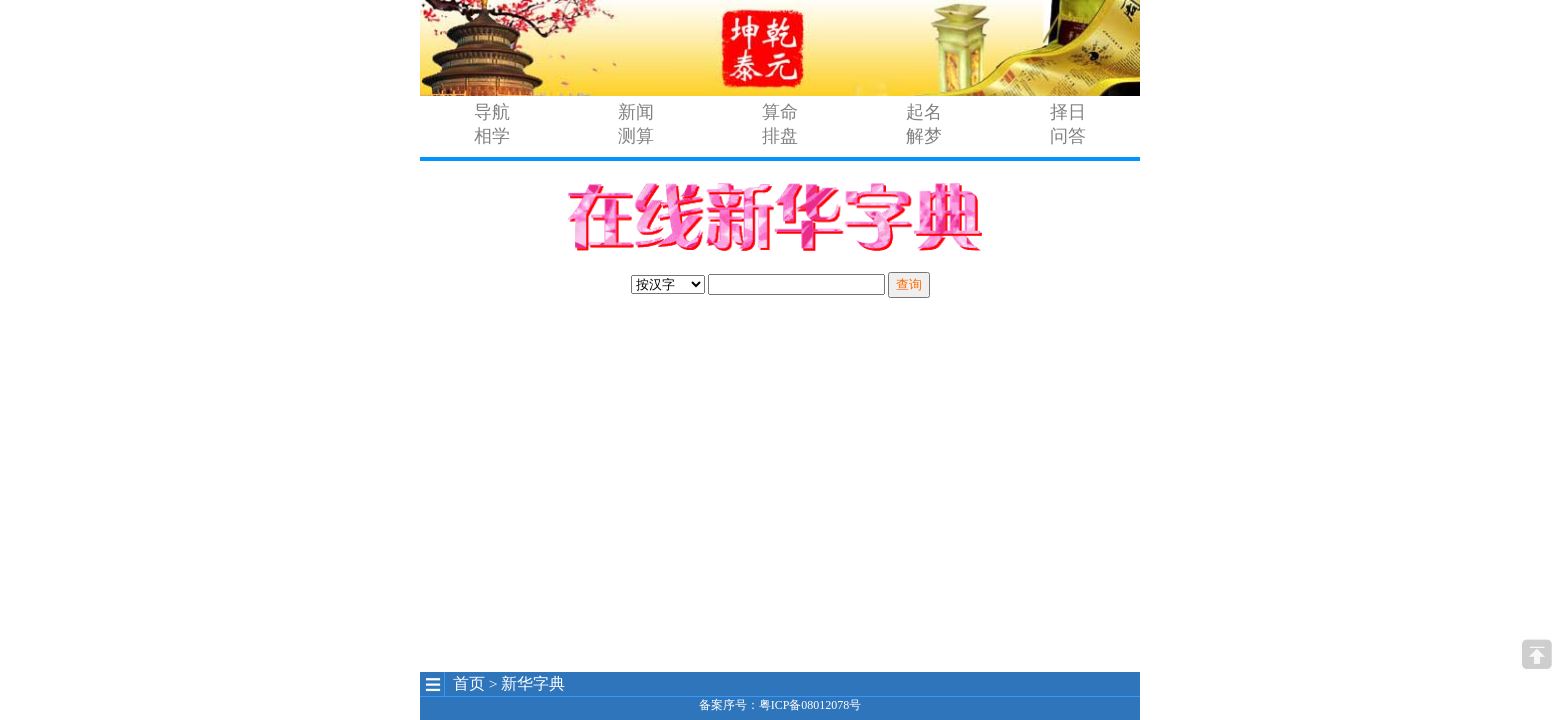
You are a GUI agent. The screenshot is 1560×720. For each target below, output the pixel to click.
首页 (469, 683)
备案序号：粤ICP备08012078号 (780, 705)
